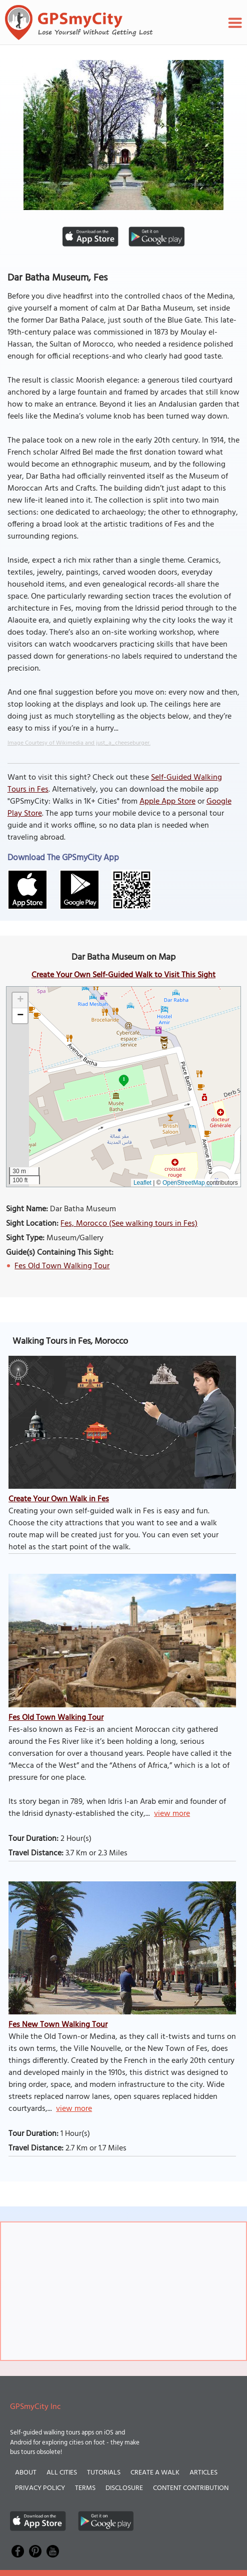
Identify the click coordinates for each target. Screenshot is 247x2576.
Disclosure (124, 2488)
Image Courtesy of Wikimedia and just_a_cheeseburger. (79, 743)
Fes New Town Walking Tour (58, 2024)
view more (172, 1813)
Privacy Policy (40, 2488)
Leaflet (143, 1182)
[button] (20, 1000)
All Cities (61, 2472)
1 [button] (123, 1079)
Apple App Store (168, 801)
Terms (85, 2488)
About (25, 2472)
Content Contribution (190, 2488)
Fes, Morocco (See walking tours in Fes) (129, 1223)
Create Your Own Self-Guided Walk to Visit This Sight (124, 975)
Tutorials (103, 2472)
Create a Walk (155, 2472)
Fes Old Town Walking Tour (62, 1266)
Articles (204, 2472)
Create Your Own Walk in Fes (58, 1499)
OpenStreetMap (183, 1182)
